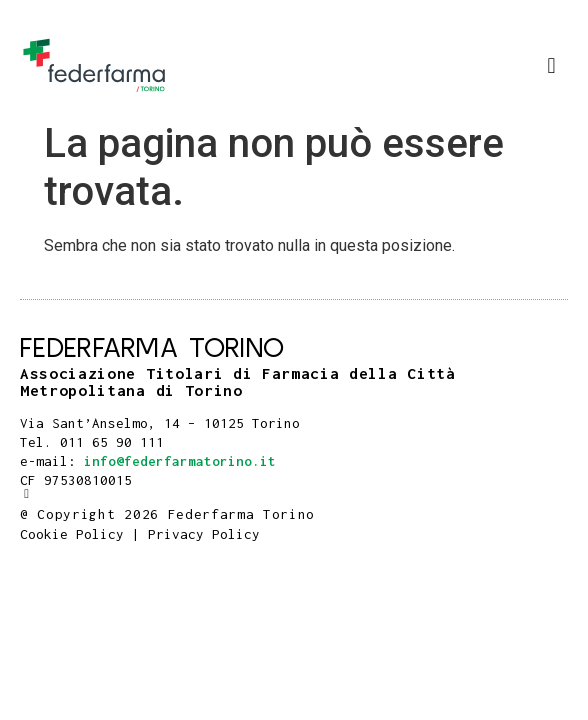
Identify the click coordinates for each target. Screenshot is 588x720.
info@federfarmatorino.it (180, 461)
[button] (551, 65)
